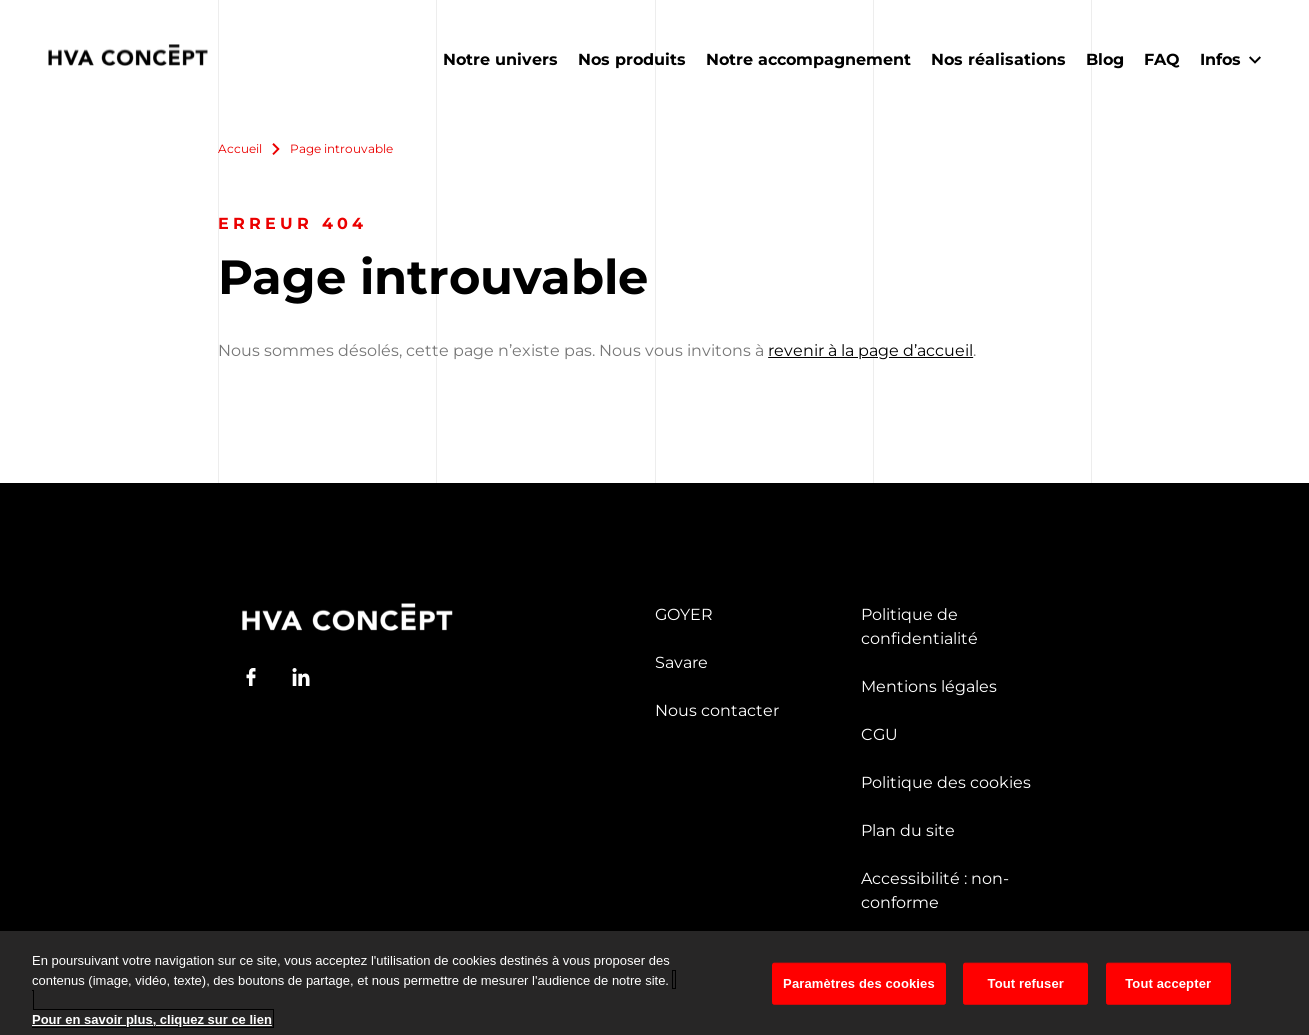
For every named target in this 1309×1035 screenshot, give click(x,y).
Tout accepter (1168, 996)
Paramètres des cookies (859, 996)
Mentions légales (929, 686)
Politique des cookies (946, 782)
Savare (681, 662)
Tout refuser (1026, 996)
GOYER (684, 614)
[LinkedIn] (301, 677)
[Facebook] (251, 677)
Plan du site (908, 830)
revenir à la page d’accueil (870, 350)
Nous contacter (717, 710)
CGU (879, 734)
